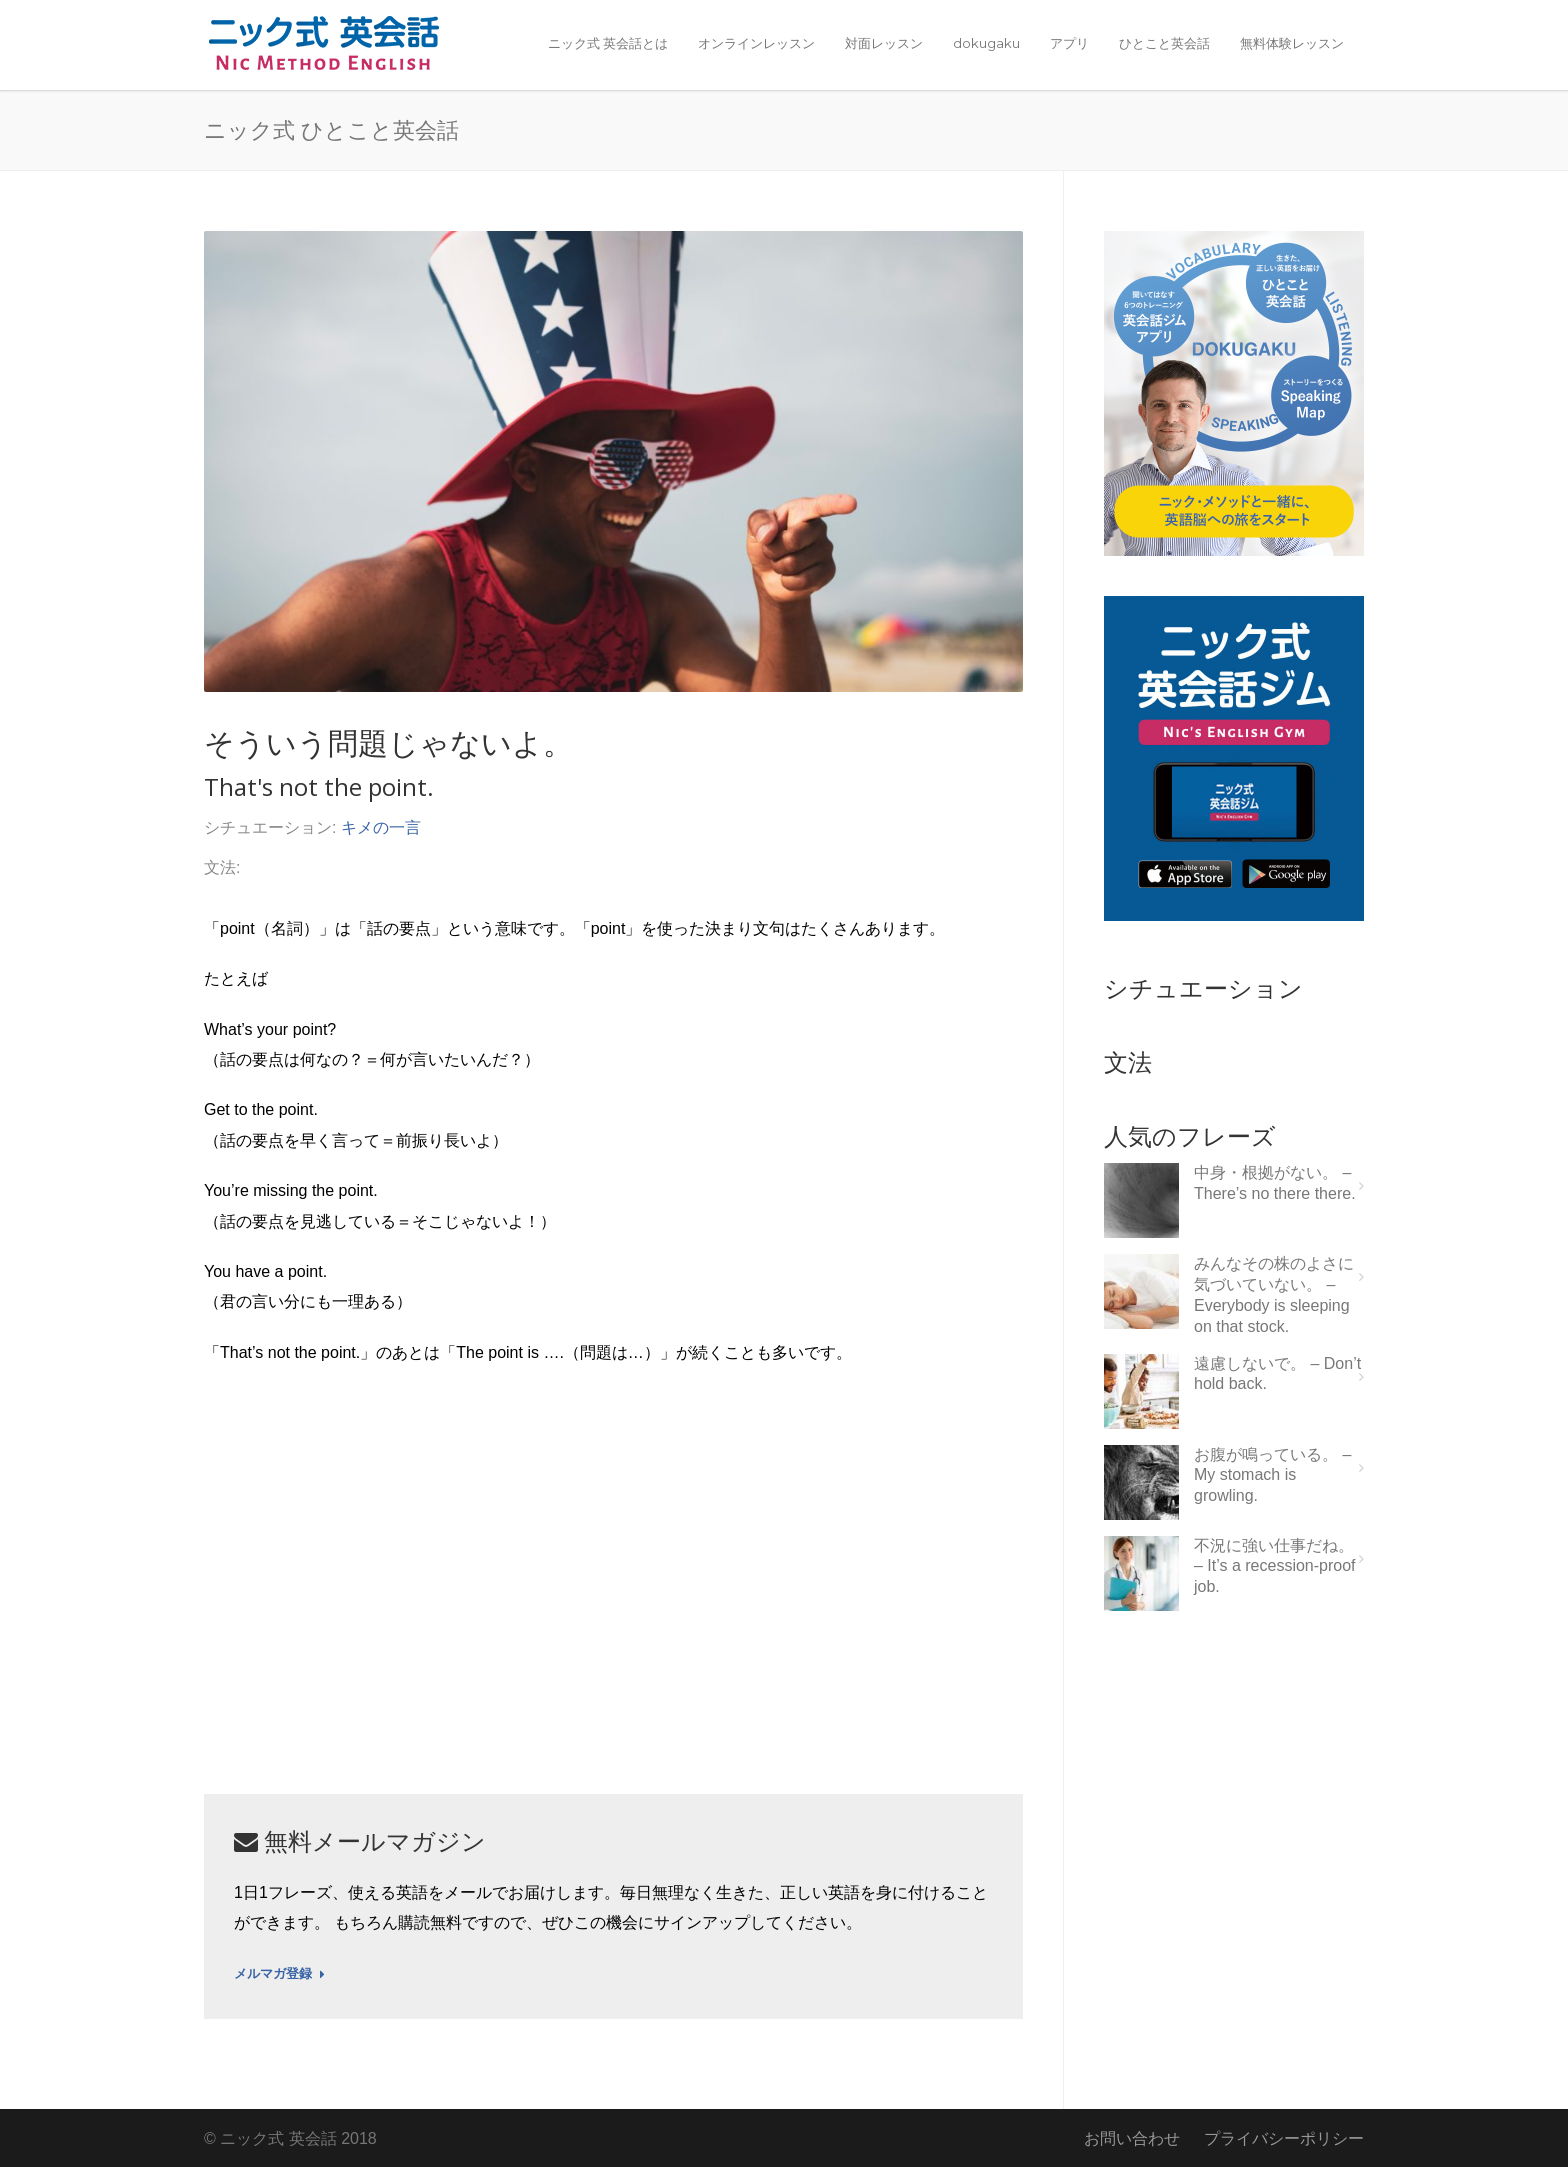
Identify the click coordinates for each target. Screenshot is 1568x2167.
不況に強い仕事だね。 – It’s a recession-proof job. (1275, 1566)
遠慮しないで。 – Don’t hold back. (1277, 1374)
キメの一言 (381, 827)
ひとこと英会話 (1164, 43)
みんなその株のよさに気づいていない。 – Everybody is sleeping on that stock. (1274, 1294)
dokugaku (986, 43)
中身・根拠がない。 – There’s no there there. (1275, 1183)
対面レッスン (884, 43)
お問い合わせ (1132, 2138)
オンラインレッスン (756, 43)
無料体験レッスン (1292, 43)
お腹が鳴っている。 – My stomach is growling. (1272, 1475)
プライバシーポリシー (1284, 2138)
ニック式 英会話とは (608, 43)
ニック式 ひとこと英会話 (331, 129)
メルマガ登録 (279, 1974)
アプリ (1069, 43)
